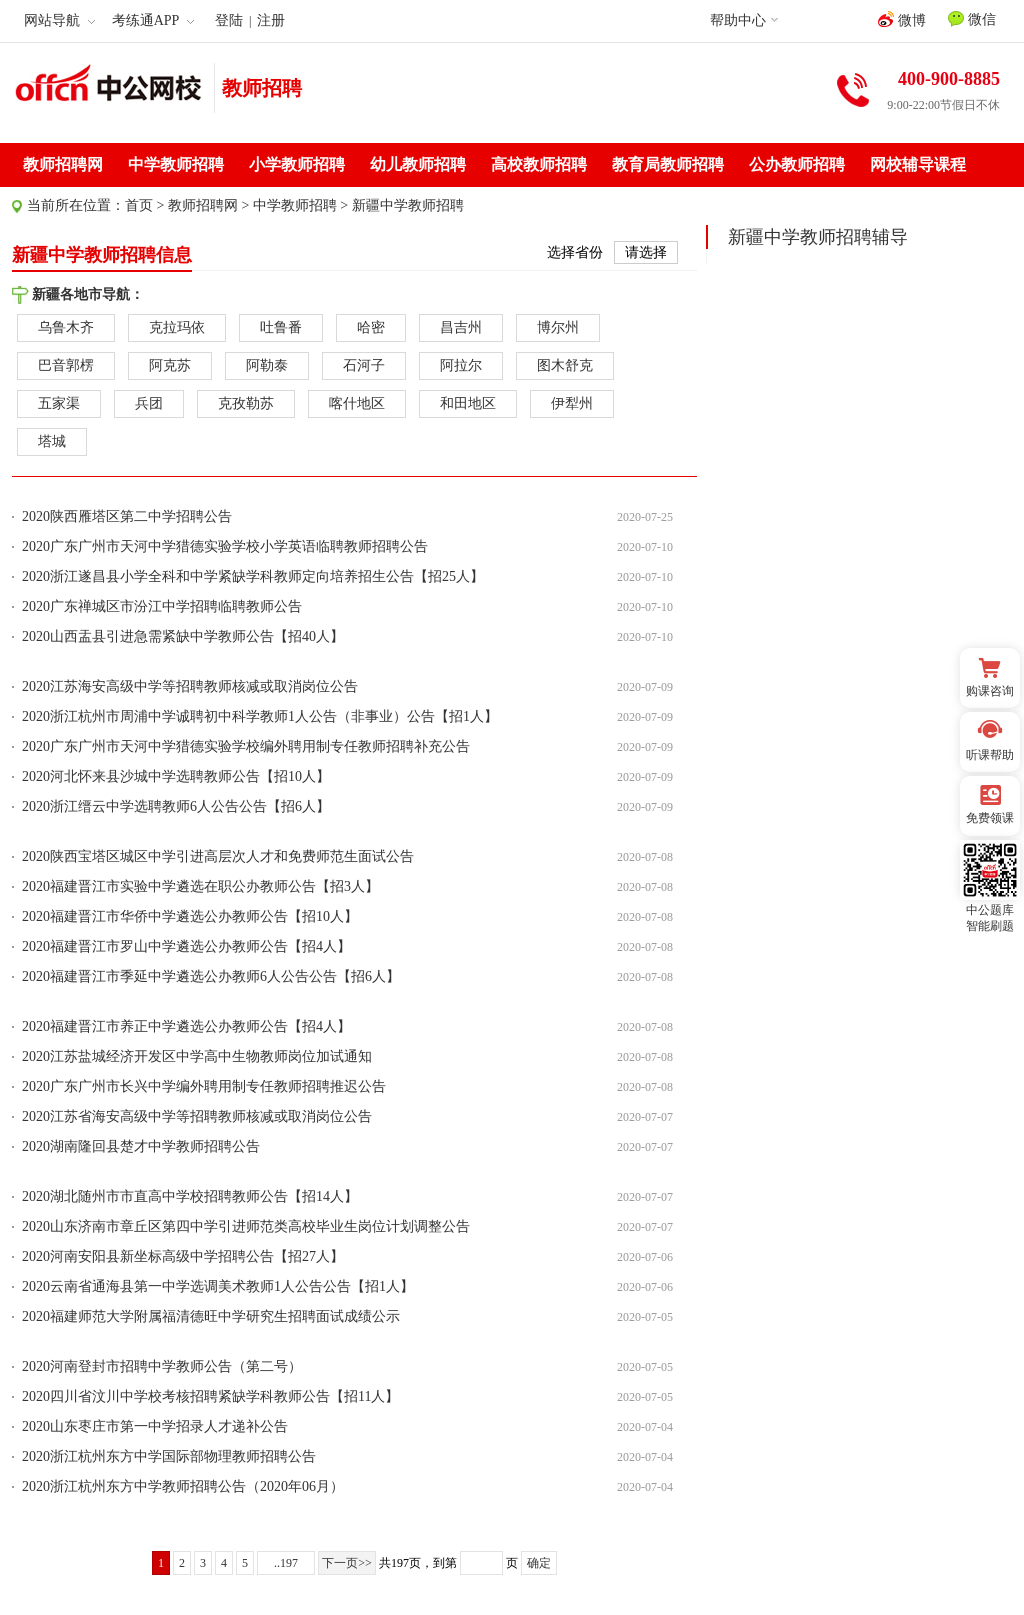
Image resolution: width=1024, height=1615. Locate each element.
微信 (972, 19)
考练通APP (153, 20)
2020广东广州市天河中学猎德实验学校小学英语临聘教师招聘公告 (225, 546)
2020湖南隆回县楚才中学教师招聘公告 (141, 1146)
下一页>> (347, 1563)
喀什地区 (357, 403)
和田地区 (468, 403)
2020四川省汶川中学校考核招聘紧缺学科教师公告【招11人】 (210, 1396)
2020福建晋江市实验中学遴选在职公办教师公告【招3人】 (200, 886)
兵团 (149, 403)
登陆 (229, 20)
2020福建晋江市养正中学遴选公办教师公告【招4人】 (186, 1026)
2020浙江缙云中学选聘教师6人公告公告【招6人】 (176, 806)
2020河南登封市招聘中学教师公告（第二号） (162, 1366)
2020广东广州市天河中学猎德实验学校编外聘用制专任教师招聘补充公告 (246, 746)
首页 (139, 205)
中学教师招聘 (176, 164)
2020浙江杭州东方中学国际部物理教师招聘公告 (169, 1456)
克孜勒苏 (246, 403)
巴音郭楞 (66, 365)
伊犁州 (572, 403)
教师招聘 (262, 88)
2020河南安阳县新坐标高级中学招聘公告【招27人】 (183, 1256)
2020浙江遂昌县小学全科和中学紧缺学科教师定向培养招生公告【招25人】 (253, 576)
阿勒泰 (267, 365)
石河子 (364, 365)
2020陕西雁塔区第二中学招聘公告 (127, 516)
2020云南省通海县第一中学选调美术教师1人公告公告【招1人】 (218, 1286)
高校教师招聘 (539, 164)
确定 (539, 1563)
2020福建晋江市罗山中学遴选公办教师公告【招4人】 (186, 946)
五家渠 (59, 403)
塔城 (52, 441)
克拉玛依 (177, 327)
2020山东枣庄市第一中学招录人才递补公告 (155, 1426)
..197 (286, 1563)
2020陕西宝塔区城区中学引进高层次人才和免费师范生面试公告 (218, 856)
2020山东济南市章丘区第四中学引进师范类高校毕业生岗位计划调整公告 (246, 1226)
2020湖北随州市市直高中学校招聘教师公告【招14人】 (190, 1196)
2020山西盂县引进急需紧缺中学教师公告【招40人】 (183, 636)
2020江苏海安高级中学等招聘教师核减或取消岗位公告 (190, 686)
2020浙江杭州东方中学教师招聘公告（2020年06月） (183, 1486)
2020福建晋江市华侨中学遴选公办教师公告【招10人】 (190, 916)
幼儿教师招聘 (418, 164)
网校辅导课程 (918, 164)
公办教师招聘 (797, 164)
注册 (271, 20)
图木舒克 (565, 365)
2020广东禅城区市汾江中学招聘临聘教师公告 (162, 606)
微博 (902, 19)
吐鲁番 (281, 327)
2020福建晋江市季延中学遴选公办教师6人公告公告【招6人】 (211, 976)
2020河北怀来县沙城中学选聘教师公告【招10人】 (176, 776)
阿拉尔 (461, 365)
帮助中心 (738, 20)
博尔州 (558, 327)
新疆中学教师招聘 (408, 205)
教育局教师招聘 (668, 164)
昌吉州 (461, 327)
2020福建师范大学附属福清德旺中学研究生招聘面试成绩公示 (211, 1316)
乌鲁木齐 (66, 327)
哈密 (371, 327)
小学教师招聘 (297, 164)
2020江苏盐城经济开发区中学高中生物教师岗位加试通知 (197, 1056)
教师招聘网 (63, 164)
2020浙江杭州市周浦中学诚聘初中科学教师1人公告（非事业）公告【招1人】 (260, 716)
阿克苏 (170, 365)
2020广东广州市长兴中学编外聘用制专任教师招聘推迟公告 (204, 1086)
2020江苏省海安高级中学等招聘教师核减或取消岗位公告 (197, 1116)
